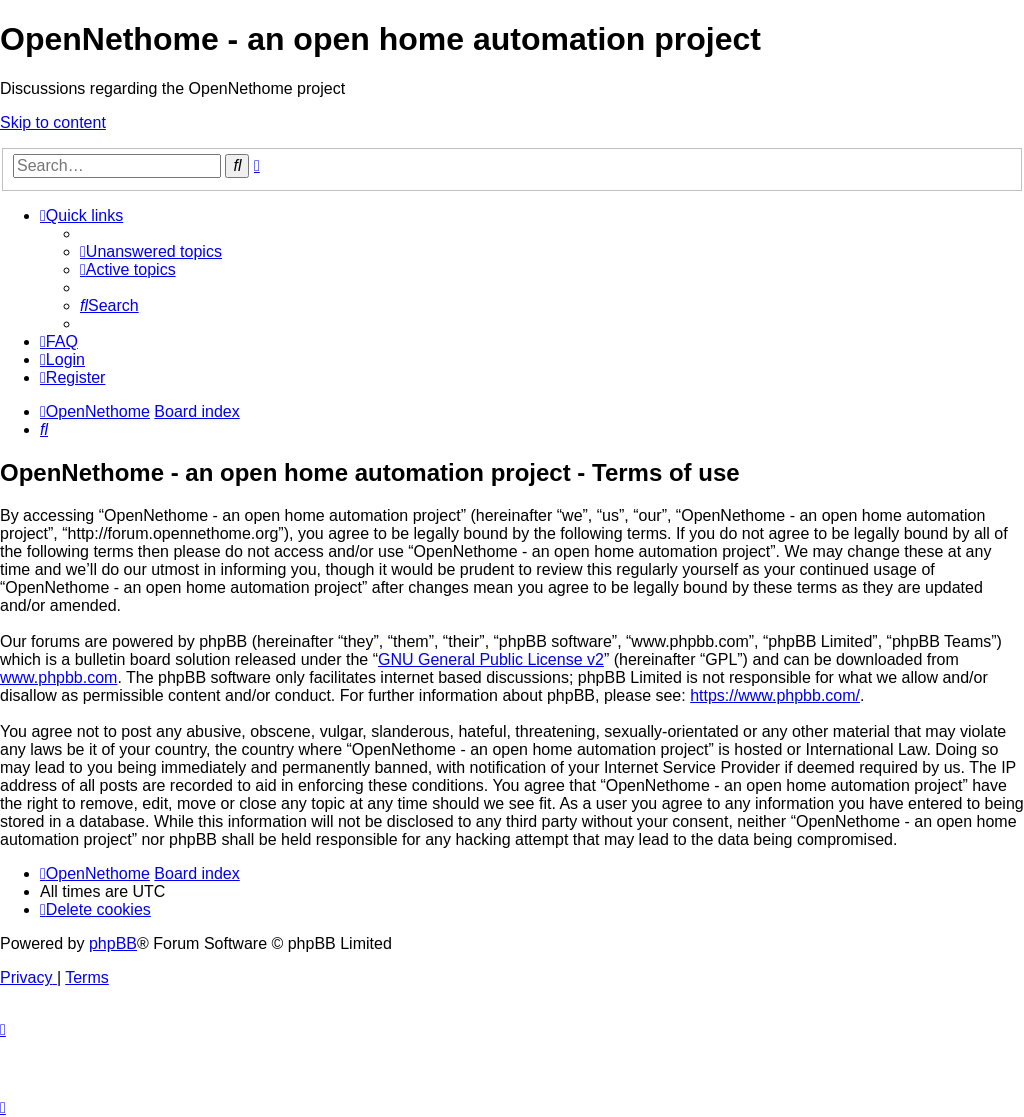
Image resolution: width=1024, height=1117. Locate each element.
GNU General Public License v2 (491, 659)
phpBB (113, 943)
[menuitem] (151, 251)
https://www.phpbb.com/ (775, 695)
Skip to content (53, 122)
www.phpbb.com (58, 677)
